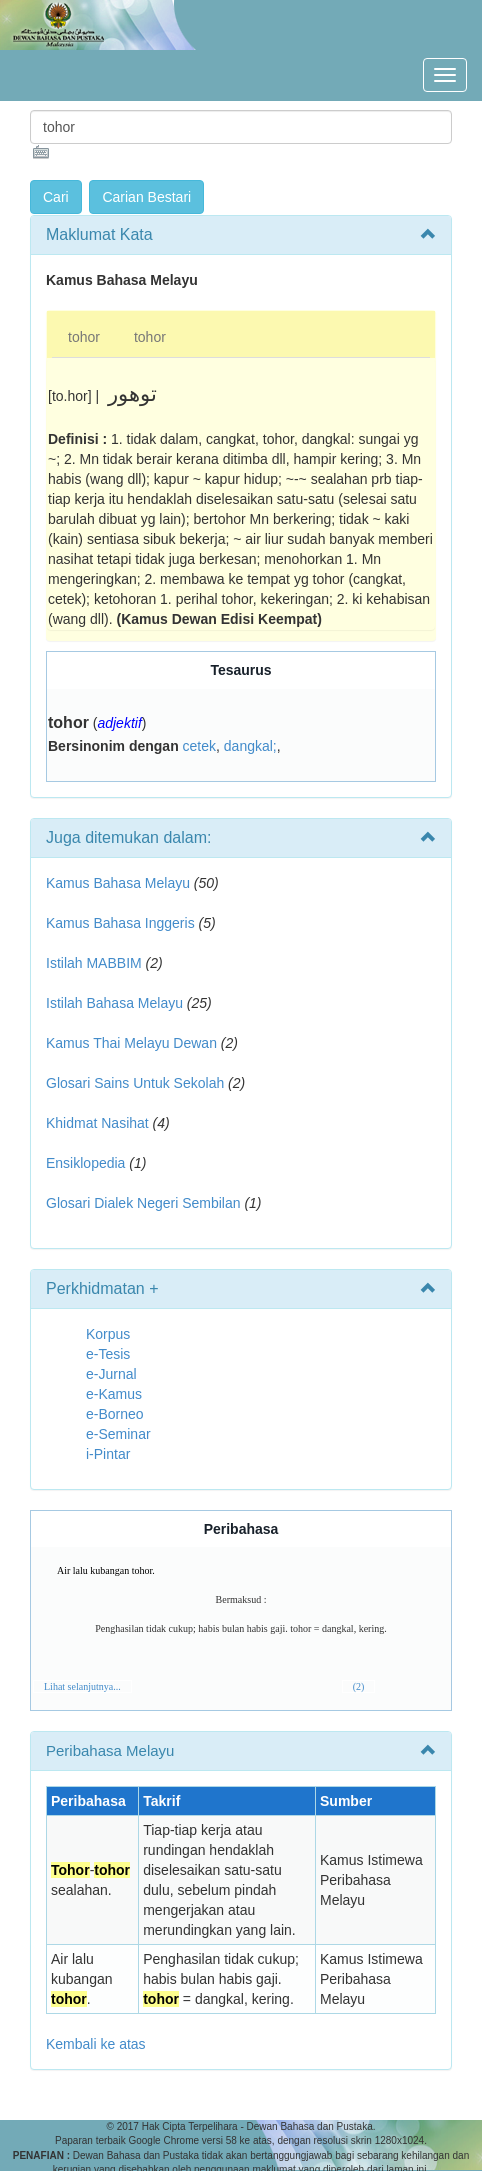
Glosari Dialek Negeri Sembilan (143, 1203)
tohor (84, 337)
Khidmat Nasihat (97, 1123)
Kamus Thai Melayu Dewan (131, 1043)
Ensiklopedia (85, 1163)
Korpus (108, 1334)
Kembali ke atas (96, 2044)
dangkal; (250, 746)
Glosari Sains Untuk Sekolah (135, 1083)
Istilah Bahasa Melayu (114, 1003)
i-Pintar (108, 1454)
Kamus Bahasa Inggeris (120, 923)
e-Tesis (108, 1354)
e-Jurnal (111, 1374)
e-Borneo (115, 1414)
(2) (359, 1686)
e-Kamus (114, 1394)
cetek (199, 746)
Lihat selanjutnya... (82, 1686)
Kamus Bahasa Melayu (120, 883)
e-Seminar (118, 1434)
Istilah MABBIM (94, 963)
